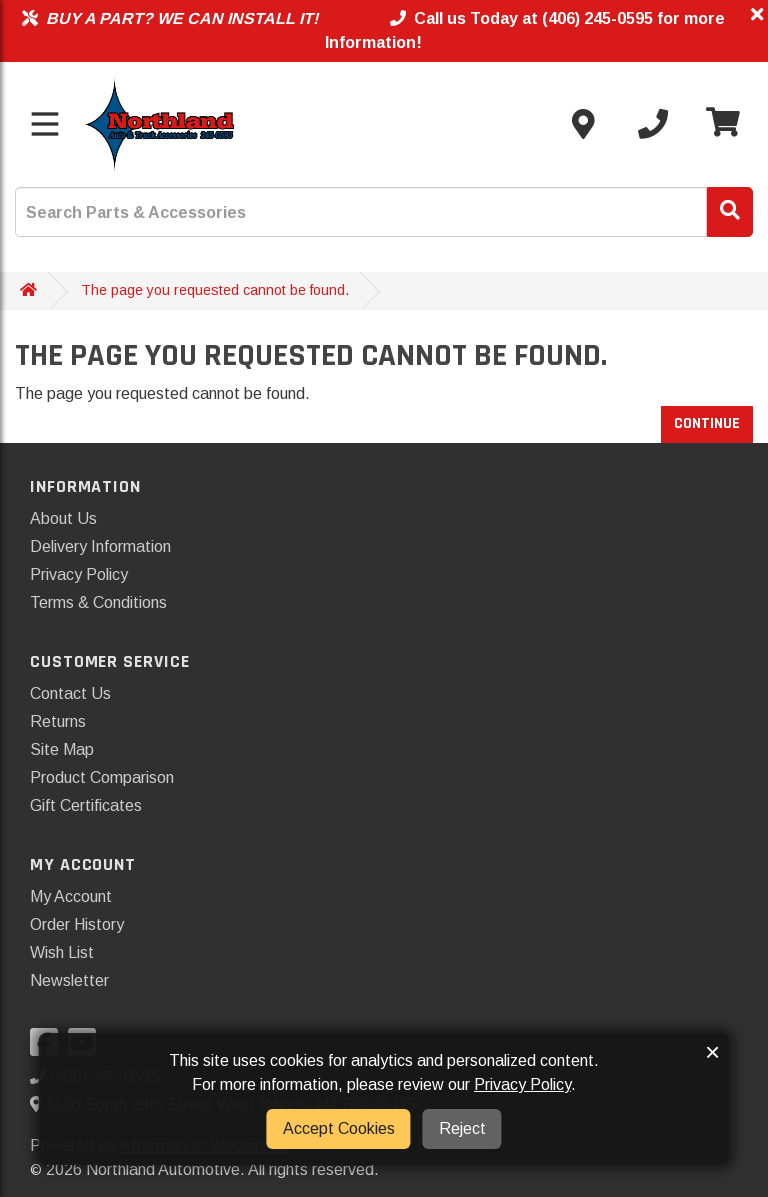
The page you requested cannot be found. (215, 290)
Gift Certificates (86, 805)
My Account (71, 896)
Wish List (62, 952)
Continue (707, 423)
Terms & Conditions (98, 602)
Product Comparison (102, 777)
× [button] (712, 1052)
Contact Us (70, 693)
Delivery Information (100, 546)
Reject (462, 1128)
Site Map (62, 749)
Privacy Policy (79, 574)
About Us (63, 518)
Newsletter (69, 980)
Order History (77, 924)
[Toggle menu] (45, 124)
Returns (58, 721)
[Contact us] (583, 124)
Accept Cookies (339, 1128)
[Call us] (653, 124)
